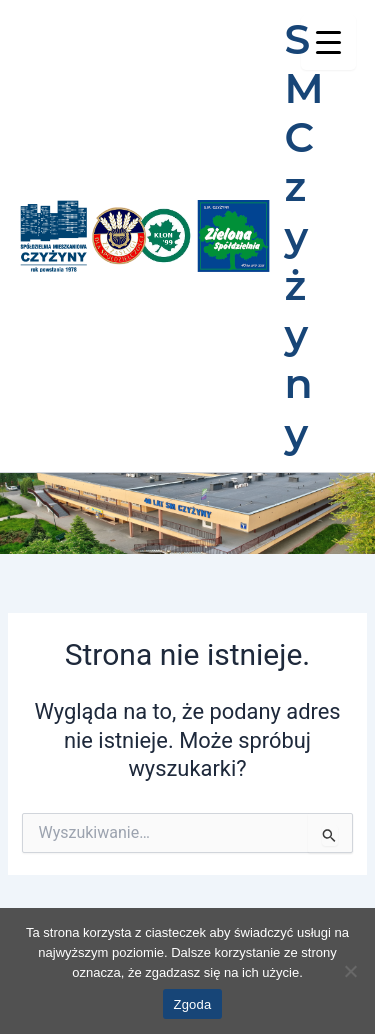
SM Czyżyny (304, 236)
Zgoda (192, 1004)
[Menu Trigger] (328, 42)
